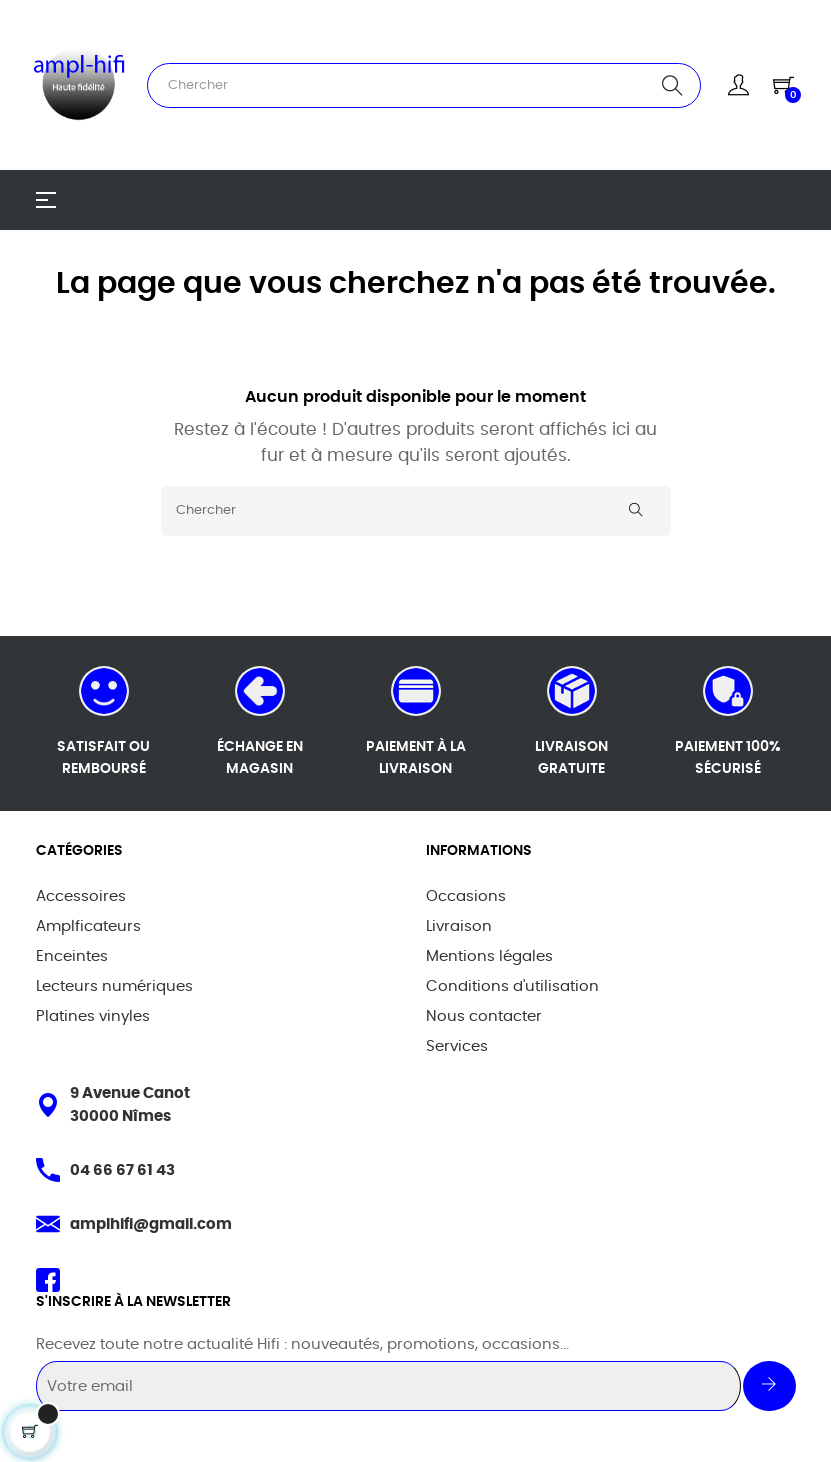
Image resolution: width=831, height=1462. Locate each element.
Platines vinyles (93, 1016)
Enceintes (72, 956)
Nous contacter (484, 1016)
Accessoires (81, 896)
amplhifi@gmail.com (151, 1224)
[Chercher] (416, 511)
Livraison (459, 926)
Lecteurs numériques (114, 986)
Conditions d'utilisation (512, 986)
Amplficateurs (88, 926)
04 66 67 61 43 (122, 1170)
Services (457, 1046)
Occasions (466, 896)
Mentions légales (489, 956)
